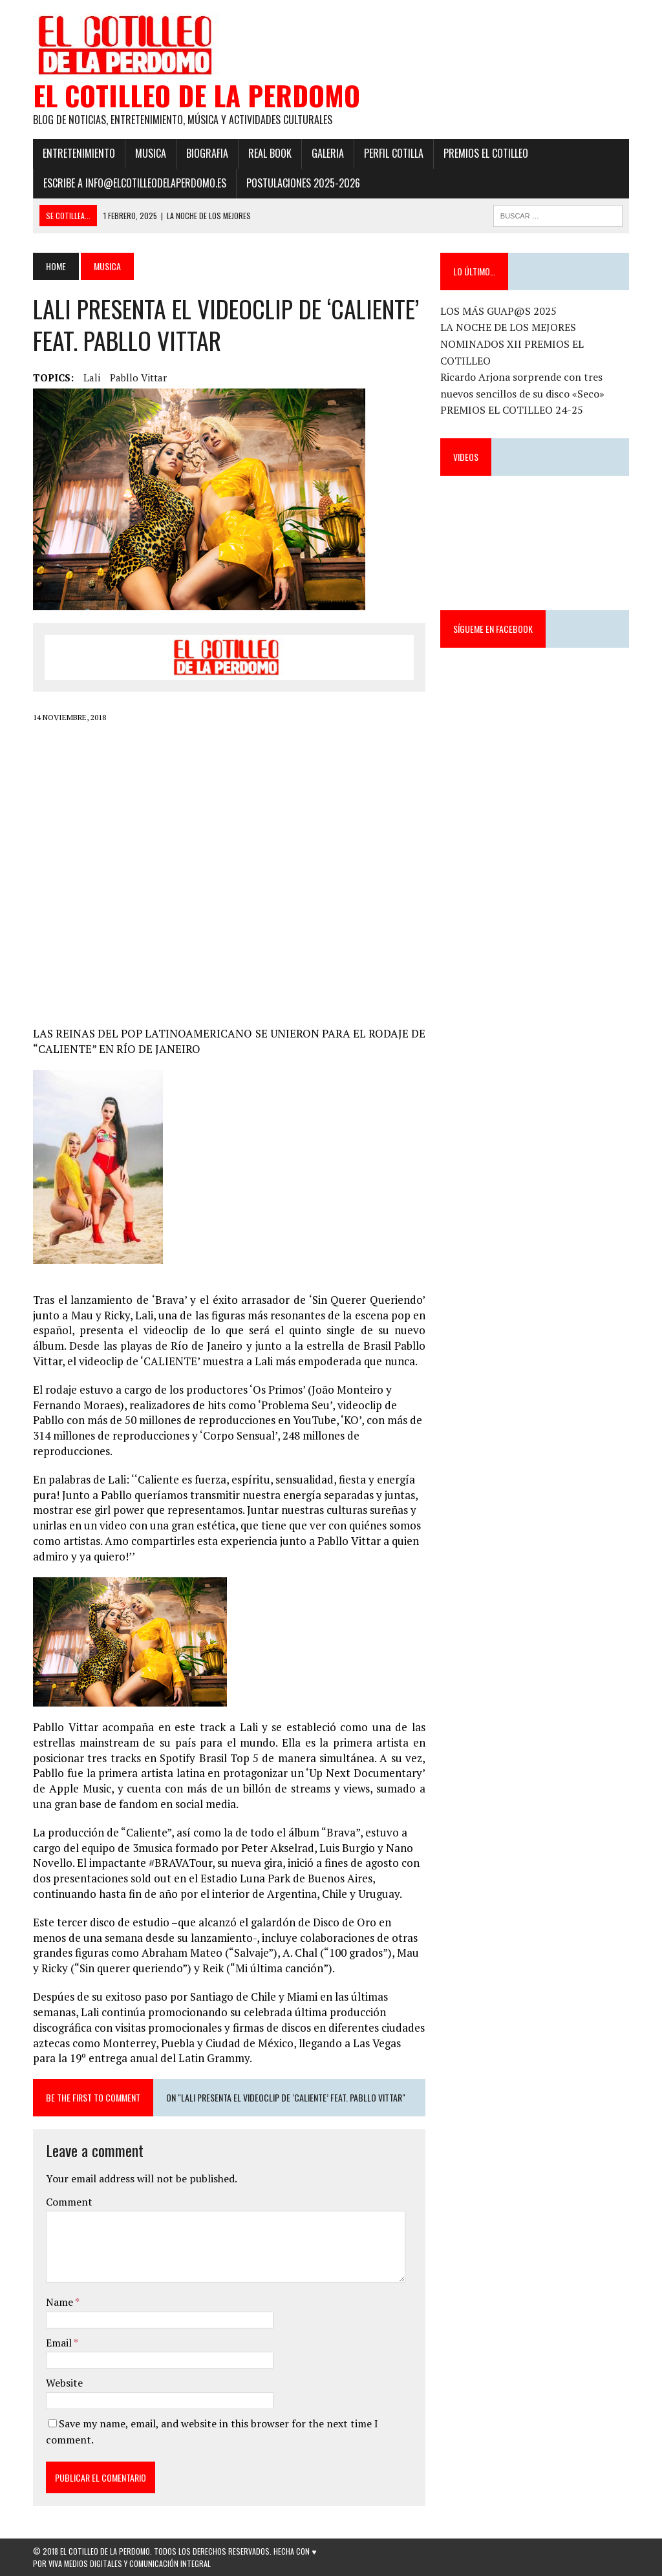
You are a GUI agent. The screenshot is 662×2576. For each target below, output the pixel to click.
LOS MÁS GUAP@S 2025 (498, 311)
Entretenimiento (79, 153)
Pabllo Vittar (138, 377)
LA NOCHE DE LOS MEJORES (508, 327)
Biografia (207, 153)
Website (64, 2383)
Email (60, 2343)
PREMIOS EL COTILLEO (485, 153)
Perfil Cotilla (393, 153)
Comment (69, 2202)
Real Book (270, 153)
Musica (150, 153)
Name (60, 2302)
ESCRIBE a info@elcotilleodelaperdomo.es (134, 183)
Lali (91, 377)
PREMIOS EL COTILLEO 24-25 (511, 410)
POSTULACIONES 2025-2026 (303, 183)
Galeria (328, 153)
